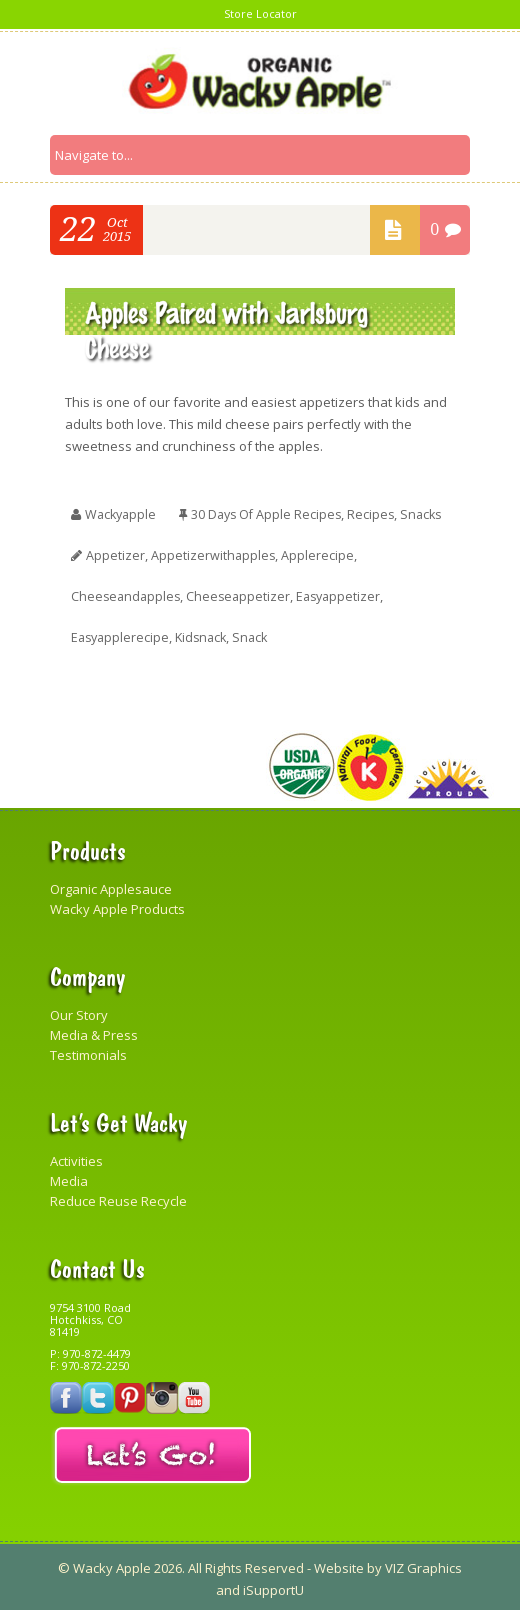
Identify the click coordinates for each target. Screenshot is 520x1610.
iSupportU (273, 1586)
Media (69, 1176)
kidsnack (206, 633)
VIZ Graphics (422, 1564)
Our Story (79, 1010)
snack (258, 633)
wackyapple (122, 513)
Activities (76, 1156)
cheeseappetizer (243, 593)
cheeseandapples (127, 593)
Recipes (380, 513)
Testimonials (88, 1050)
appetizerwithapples (214, 553)
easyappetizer (346, 593)
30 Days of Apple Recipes (272, 513)
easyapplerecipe (122, 633)
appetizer (115, 553)
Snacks (432, 513)
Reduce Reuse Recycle (118, 1196)
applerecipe (319, 553)
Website (339, 1564)
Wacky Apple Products (117, 904)
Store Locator (260, 13)
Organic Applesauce (111, 884)
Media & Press (94, 1030)
